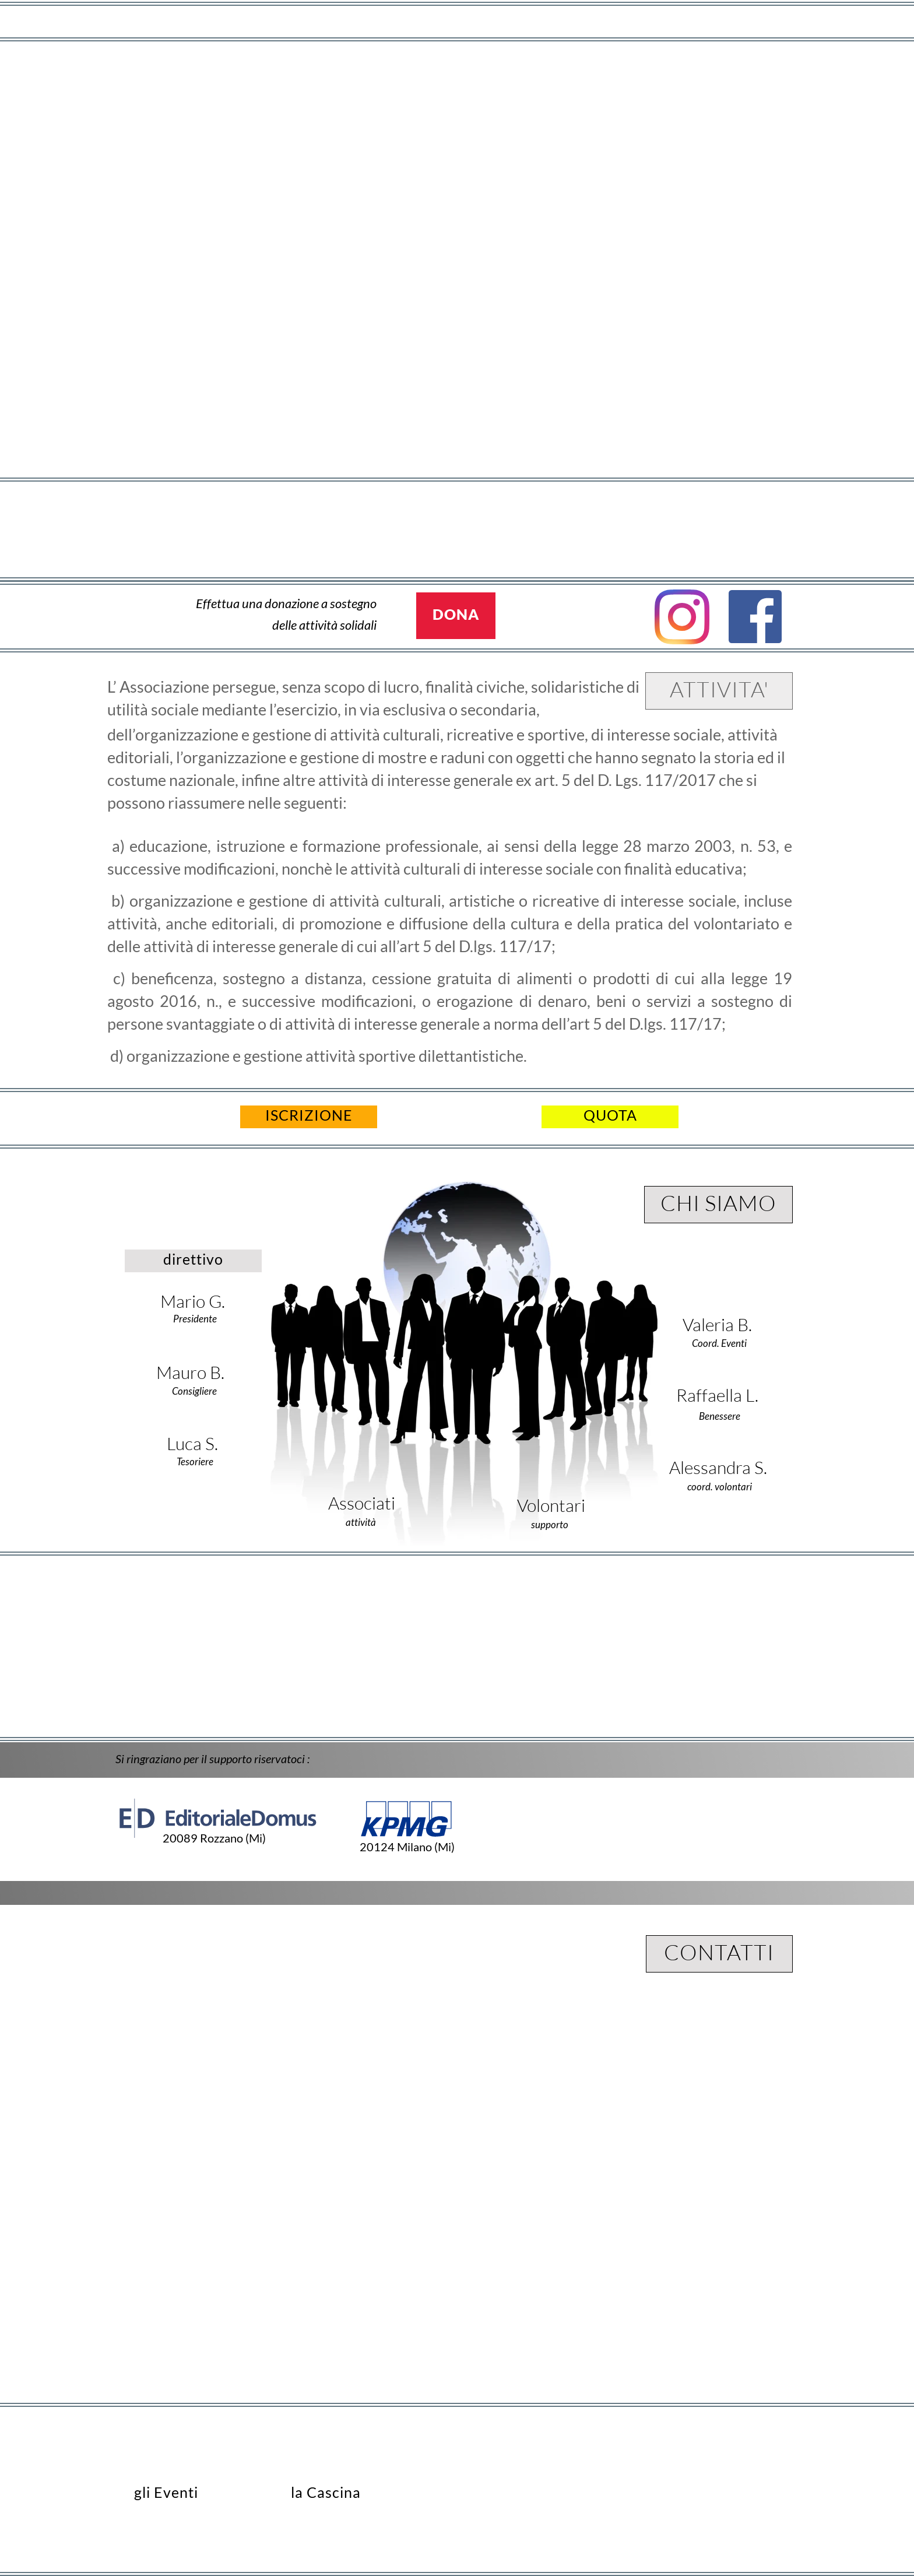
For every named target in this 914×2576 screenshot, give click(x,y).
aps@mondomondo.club (717, 2491)
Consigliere (194, 1391)
